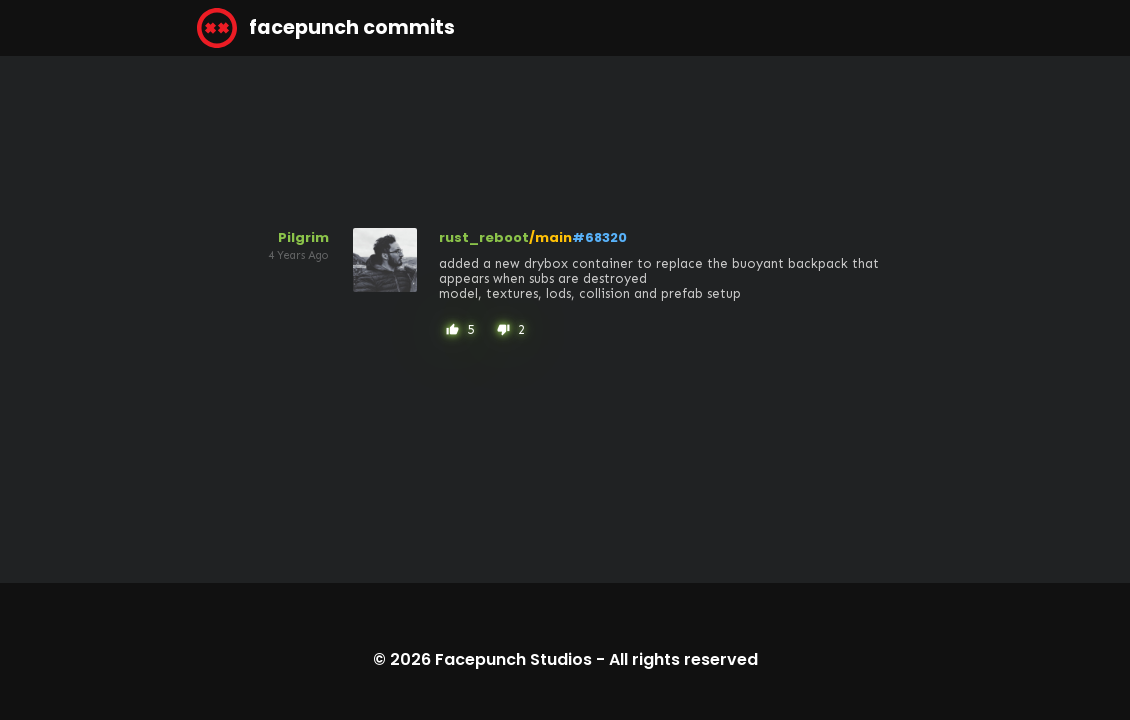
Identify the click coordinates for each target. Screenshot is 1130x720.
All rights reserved (683, 659)
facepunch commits (326, 28)
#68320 (599, 237)
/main (550, 237)
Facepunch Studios (513, 659)
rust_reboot (484, 237)
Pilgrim (303, 237)
